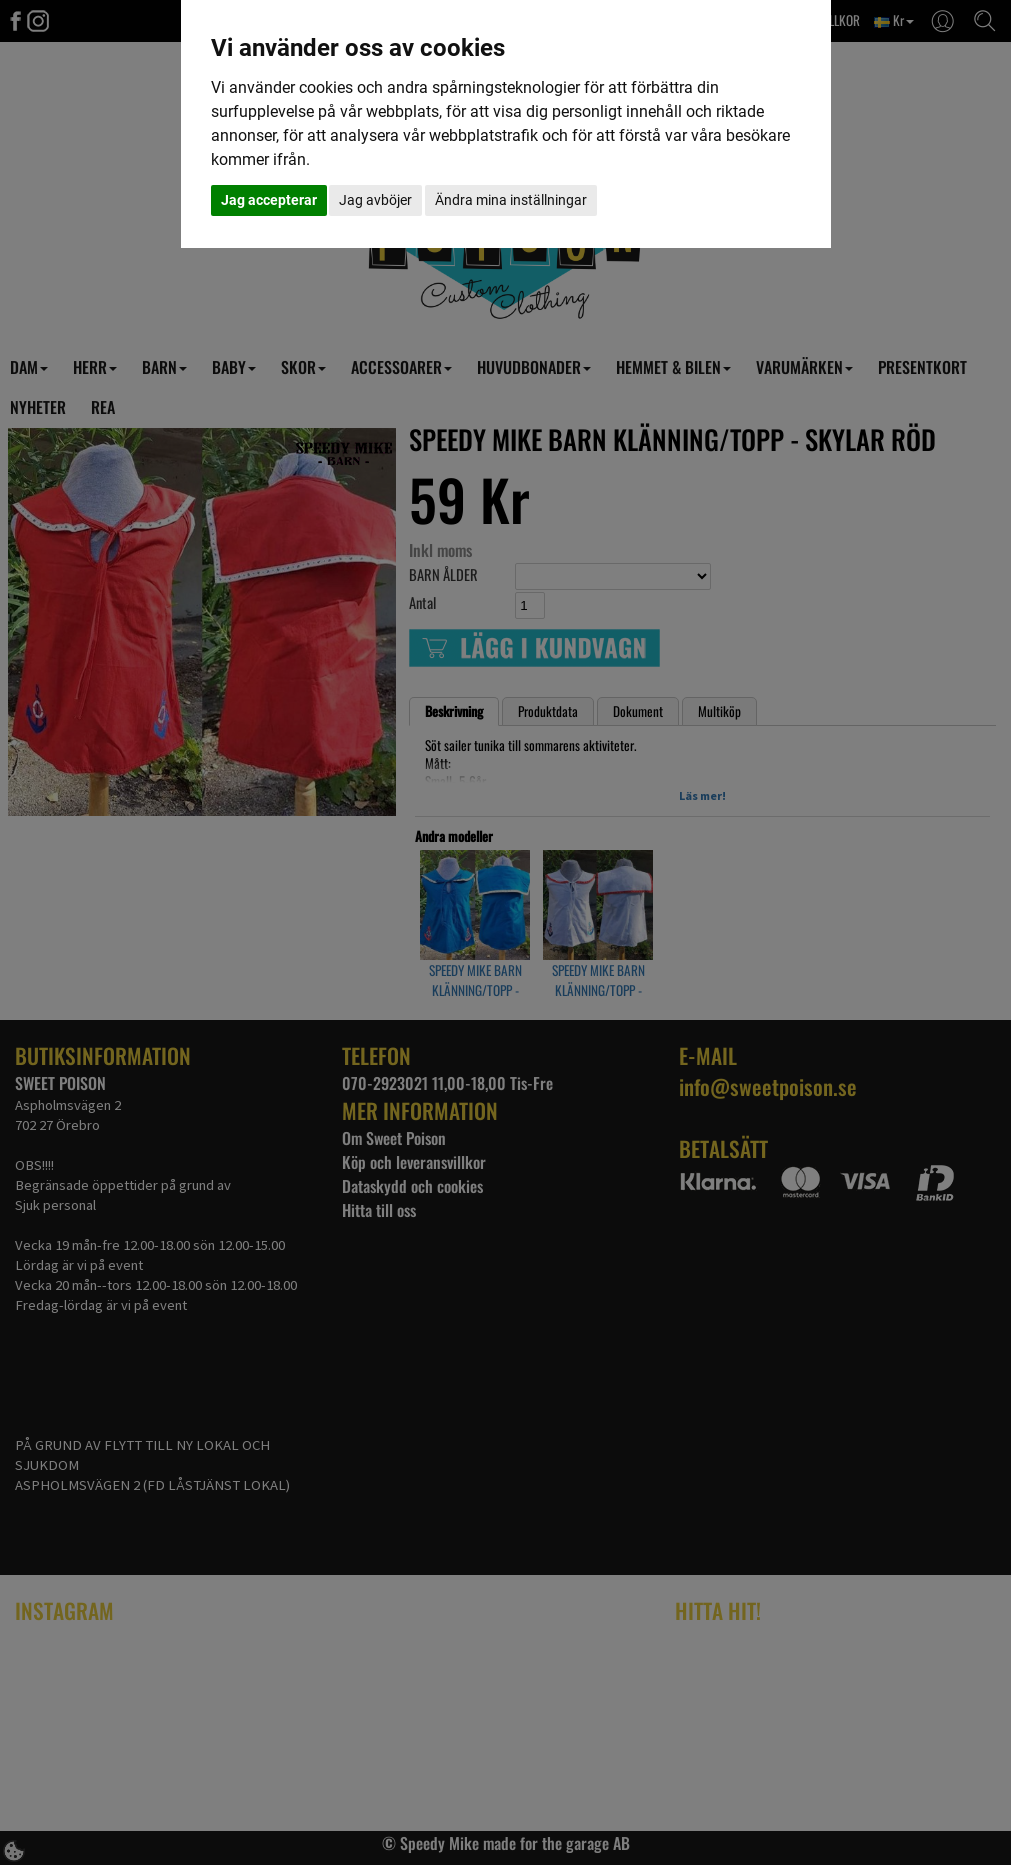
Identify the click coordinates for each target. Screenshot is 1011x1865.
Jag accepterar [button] (269, 200)
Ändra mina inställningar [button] (511, 200)
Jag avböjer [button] (375, 200)
